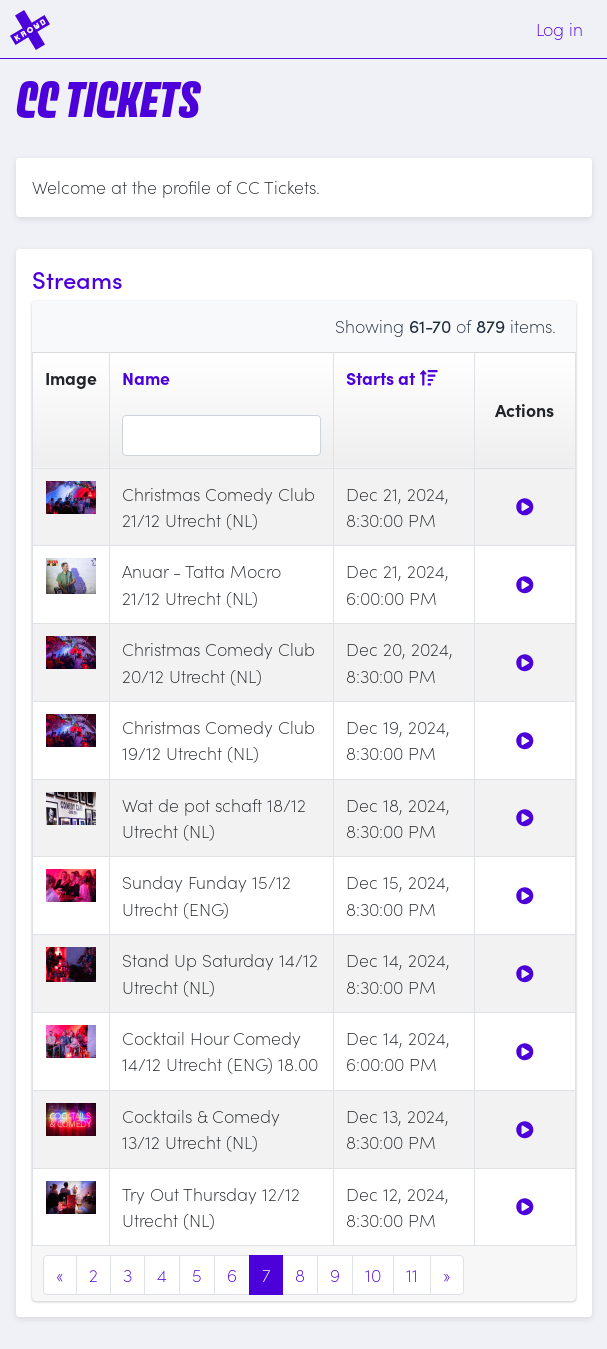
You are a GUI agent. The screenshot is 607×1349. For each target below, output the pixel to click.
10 (373, 1274)
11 (412, 1274)
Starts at (392, 377)
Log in (559, 28)
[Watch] (525, 506)
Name (146, 377)
